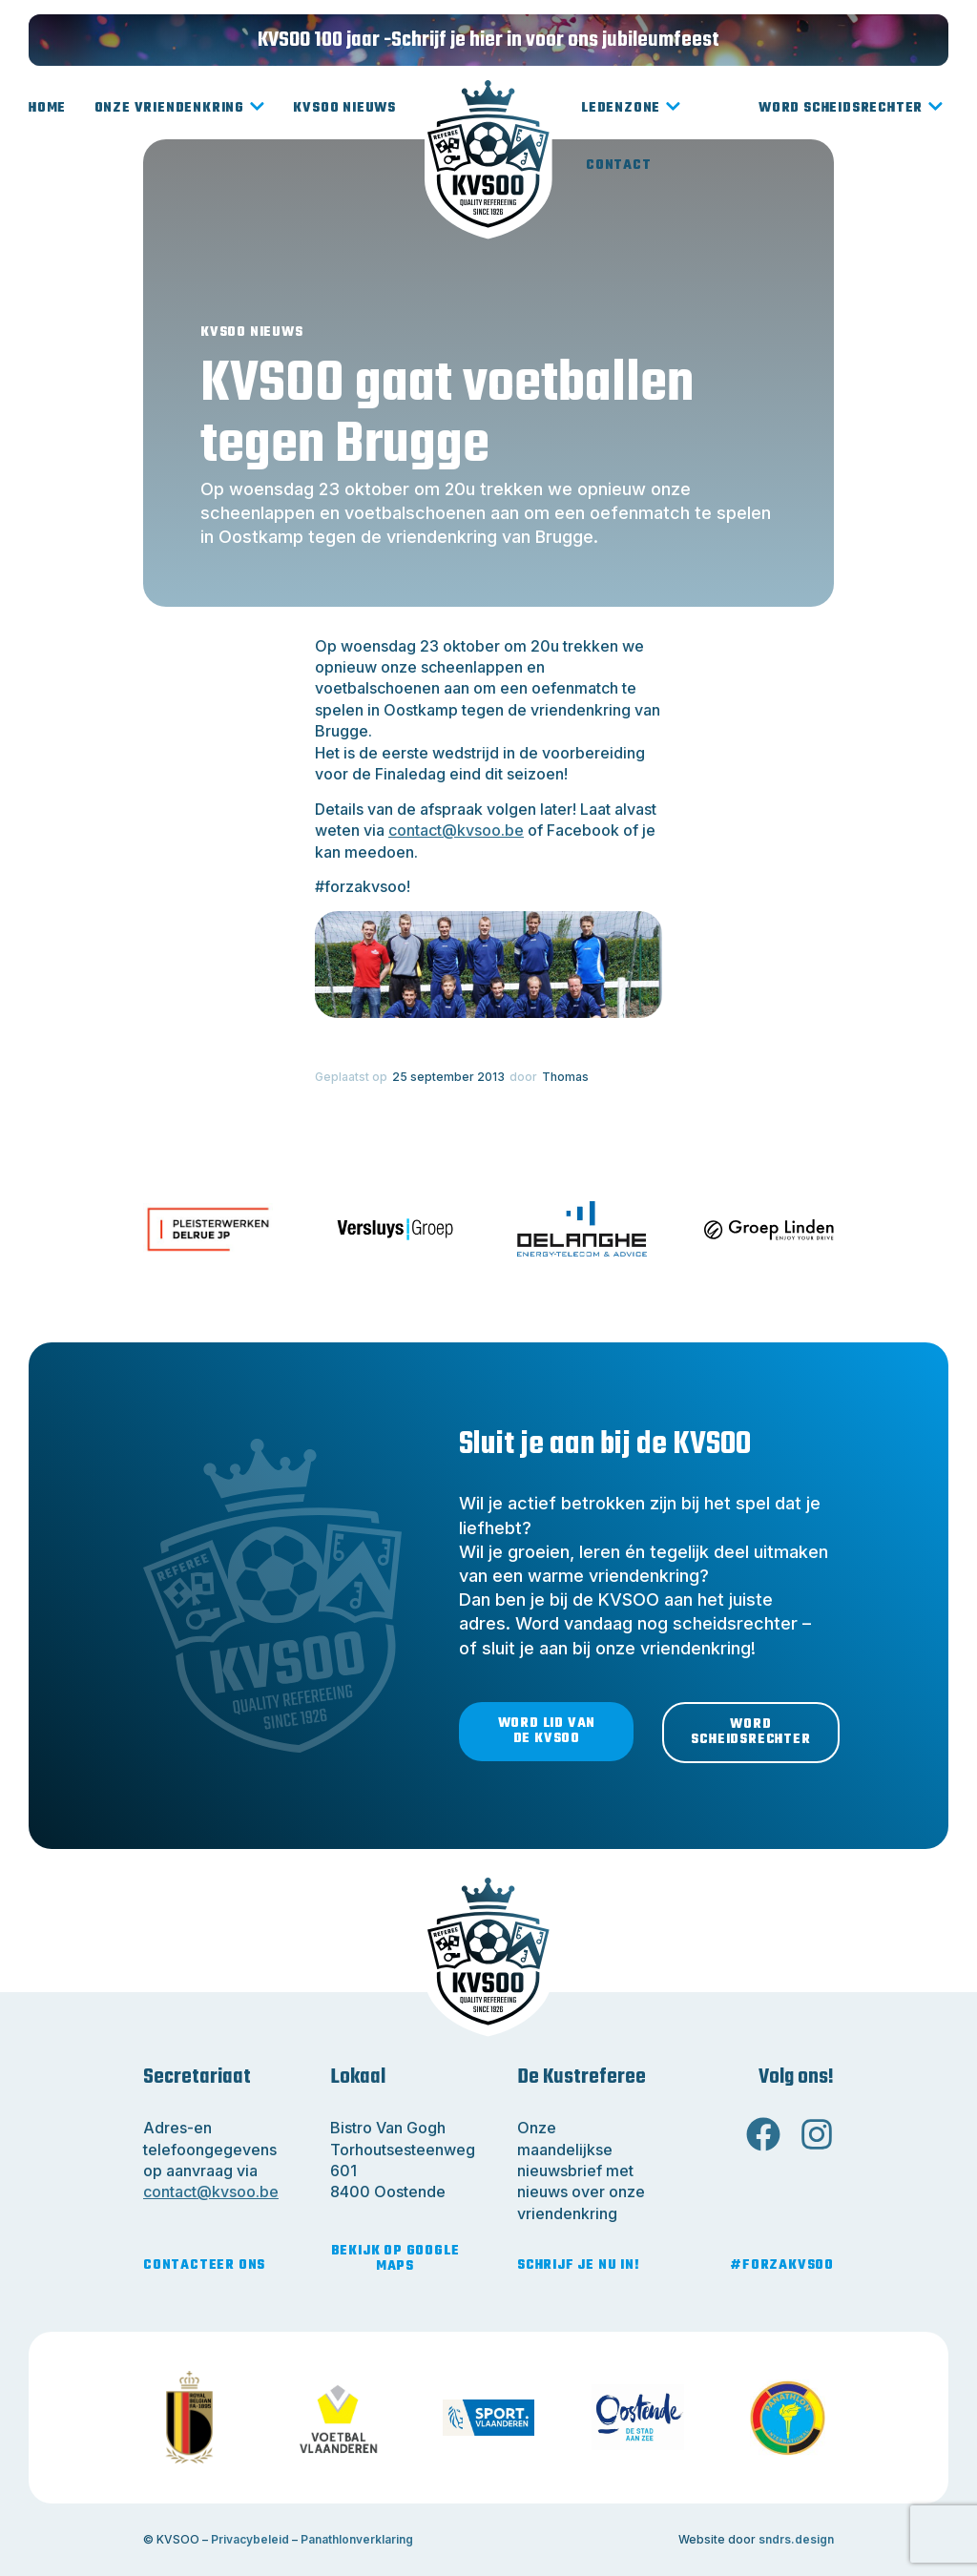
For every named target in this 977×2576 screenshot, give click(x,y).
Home (47, 108)
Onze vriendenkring (179, 108)
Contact (619, 166)
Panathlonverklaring (357, 2539)
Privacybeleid (250, 2539)
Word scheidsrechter (851, 108)
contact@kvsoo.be (456, 830)
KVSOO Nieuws (344, 108)
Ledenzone (631, 108)
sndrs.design (796, 2539)
